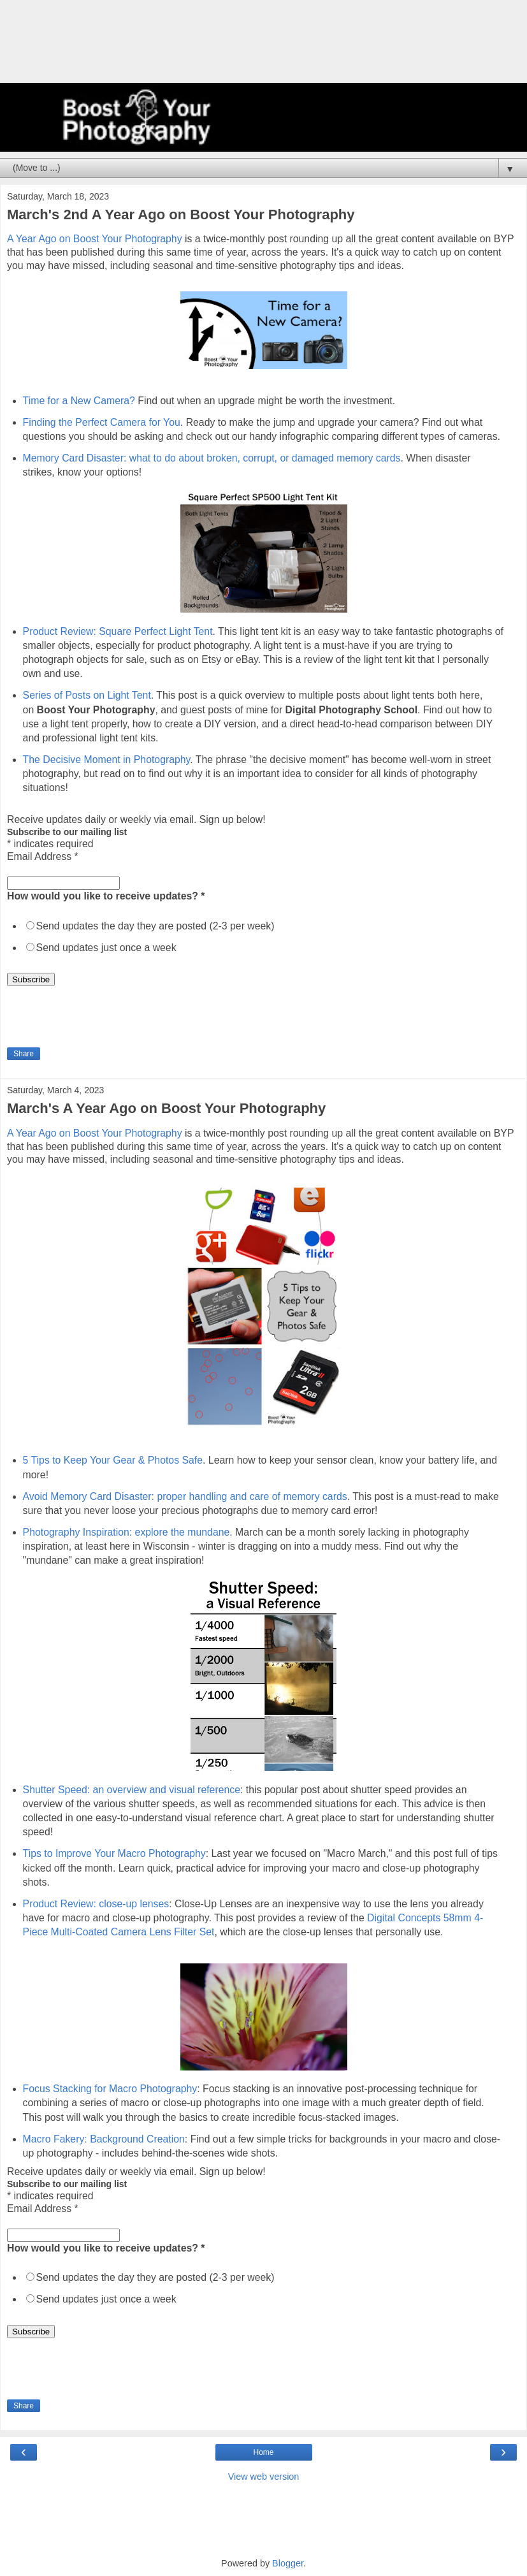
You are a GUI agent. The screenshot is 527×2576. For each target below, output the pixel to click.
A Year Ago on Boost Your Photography (94, 238)
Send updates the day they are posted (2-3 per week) (155, 926)
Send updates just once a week (106, 947)
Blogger (287, 2563)
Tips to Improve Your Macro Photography (114, 1853)
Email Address (42, 856)
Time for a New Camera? (79, 400)
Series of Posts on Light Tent (87, 695)
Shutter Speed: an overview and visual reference (131, 1789)
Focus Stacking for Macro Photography (110, 2088)
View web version (264, 2476)
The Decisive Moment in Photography (107, 759)
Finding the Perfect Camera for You (101, 422)
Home (263, 2452)
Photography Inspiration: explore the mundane (126, 1532)
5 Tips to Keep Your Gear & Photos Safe (113, 1460)
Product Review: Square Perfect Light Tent (118, 631)
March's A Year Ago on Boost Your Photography (166, 1108)
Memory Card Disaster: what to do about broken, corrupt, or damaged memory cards (212, 458)
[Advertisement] (264, 47)
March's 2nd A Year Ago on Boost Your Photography (181, 214)
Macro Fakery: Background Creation (104, 2139)
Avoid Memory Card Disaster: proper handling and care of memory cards (185, 1496)
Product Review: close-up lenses (96, 1903)
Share (23, 1053)
